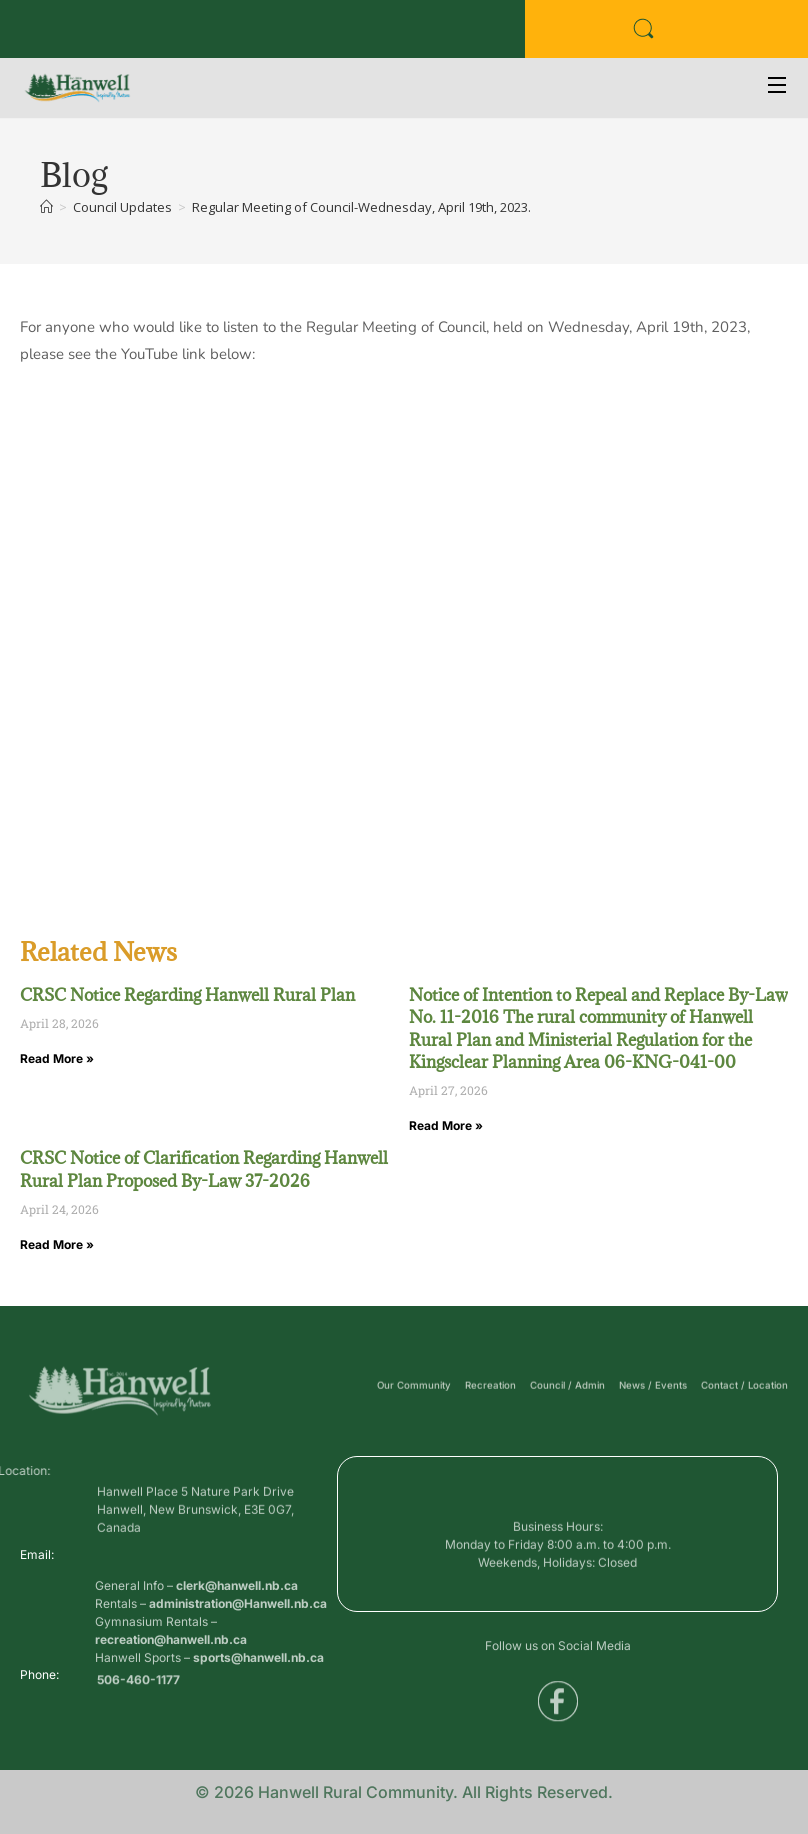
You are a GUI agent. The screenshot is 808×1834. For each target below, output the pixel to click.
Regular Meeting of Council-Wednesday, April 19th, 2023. (361, 207)
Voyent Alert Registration (331, 29)
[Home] (46, 207)
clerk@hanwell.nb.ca (237, 1638)
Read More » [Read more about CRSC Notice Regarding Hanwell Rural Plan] (57, 1058)
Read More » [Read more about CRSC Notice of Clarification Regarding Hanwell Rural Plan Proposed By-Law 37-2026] (57, 1244)
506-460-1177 (138, 1687)
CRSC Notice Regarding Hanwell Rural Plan (187, 995)
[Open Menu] (778, 87)
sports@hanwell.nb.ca (258, 1710)
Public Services (194, 29)
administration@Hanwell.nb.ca (238, 1656)
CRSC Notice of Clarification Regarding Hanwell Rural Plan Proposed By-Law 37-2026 (204, 1169)
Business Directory (75, 29)
